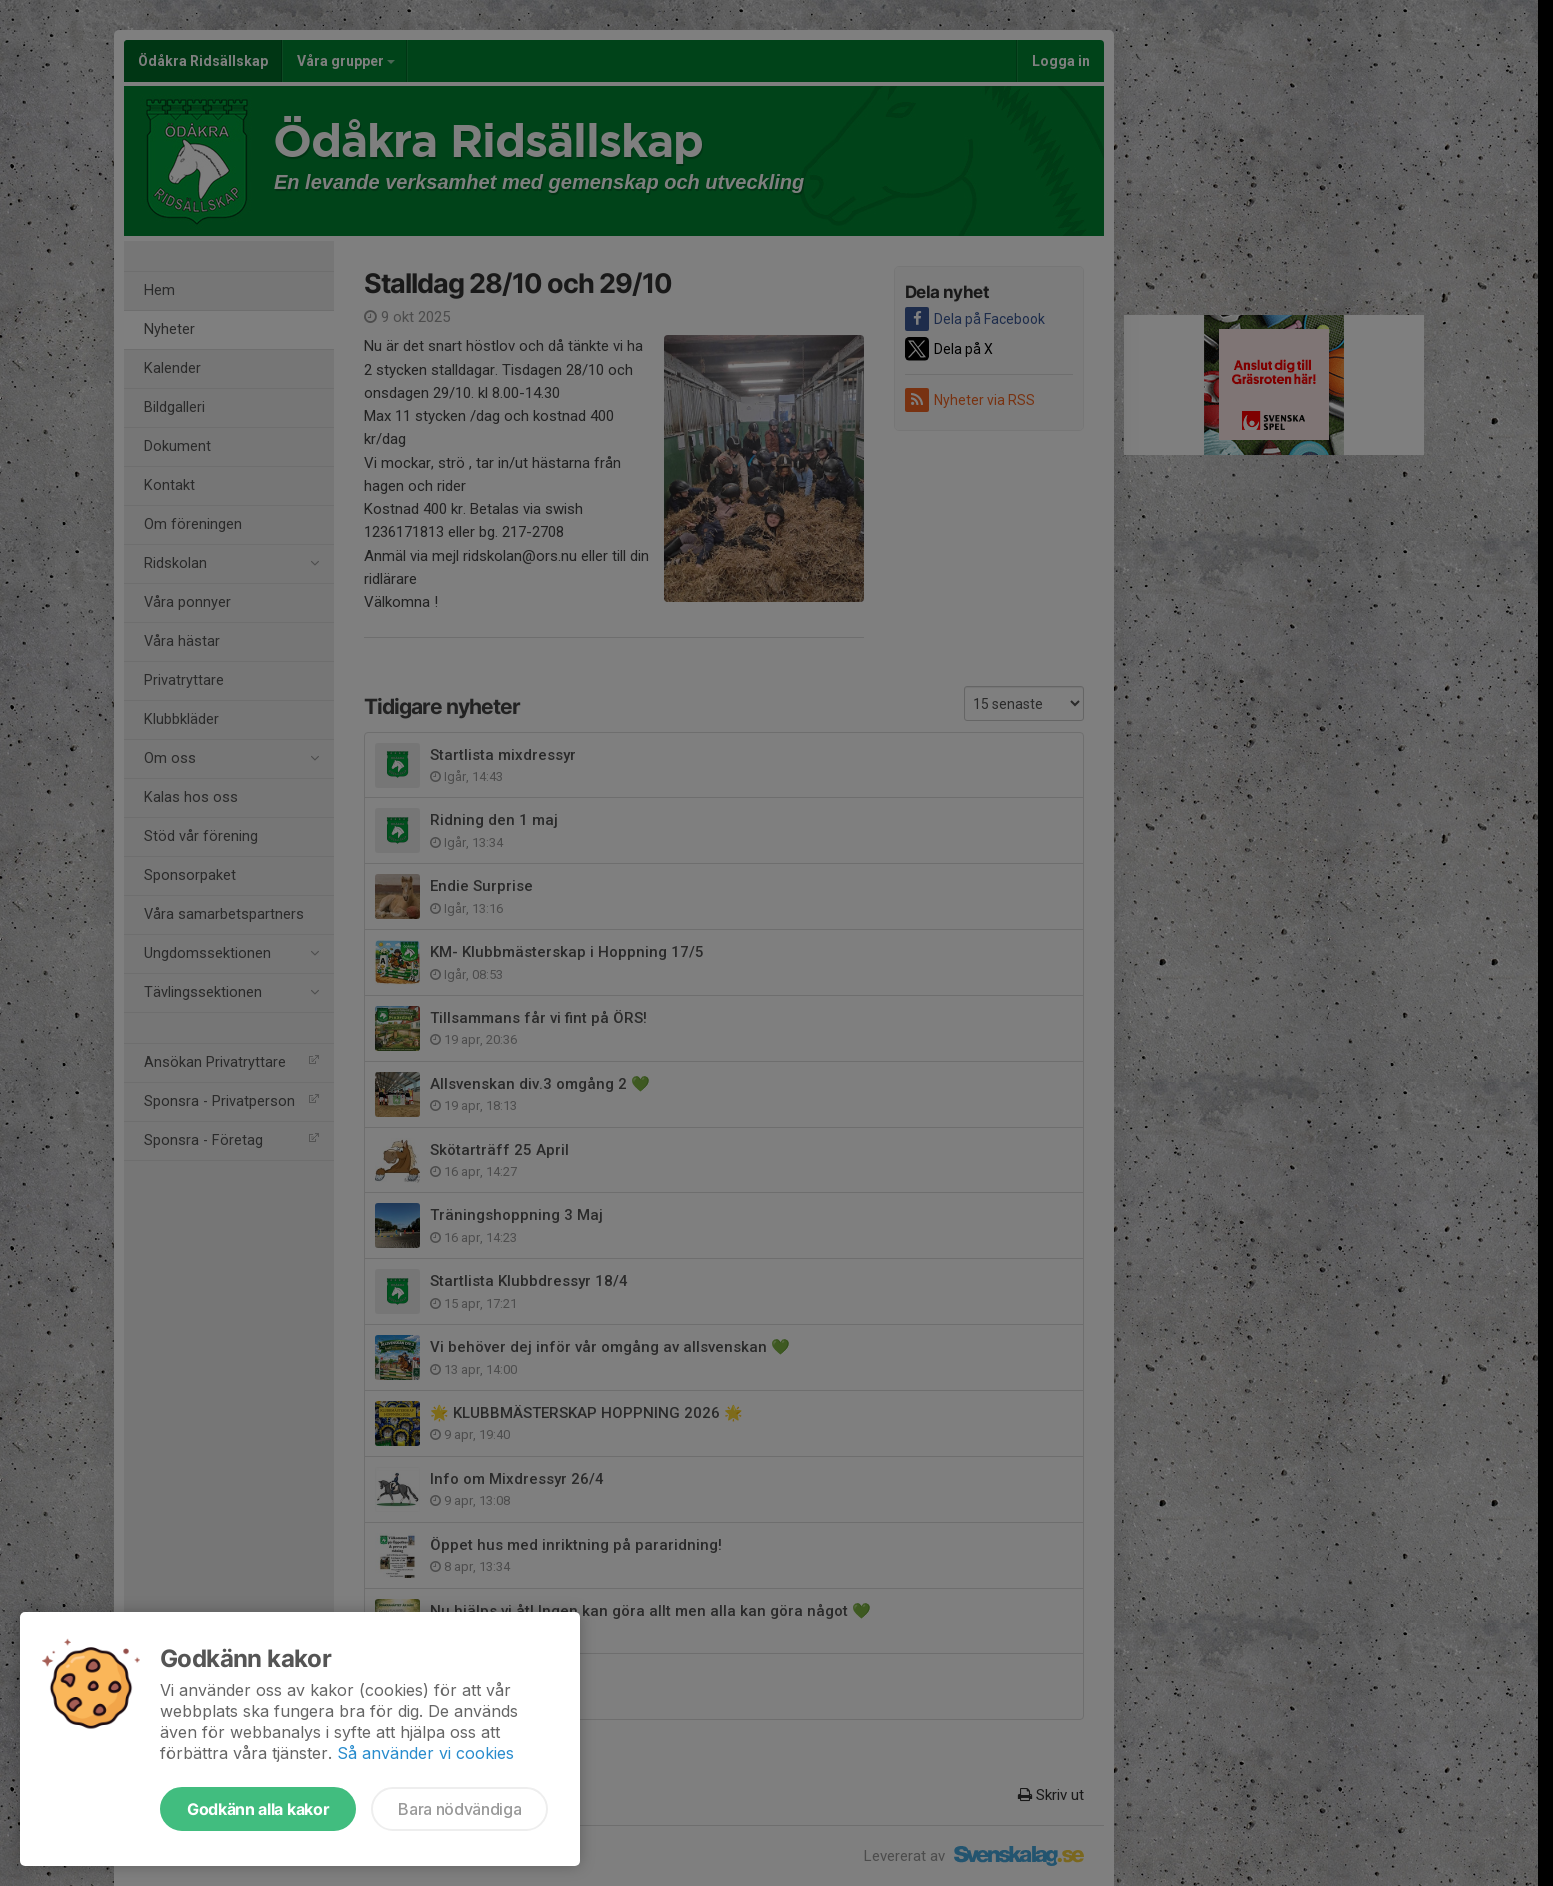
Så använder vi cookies (425, 1753)
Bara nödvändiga (459, 1809)
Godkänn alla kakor (258, 1809)
